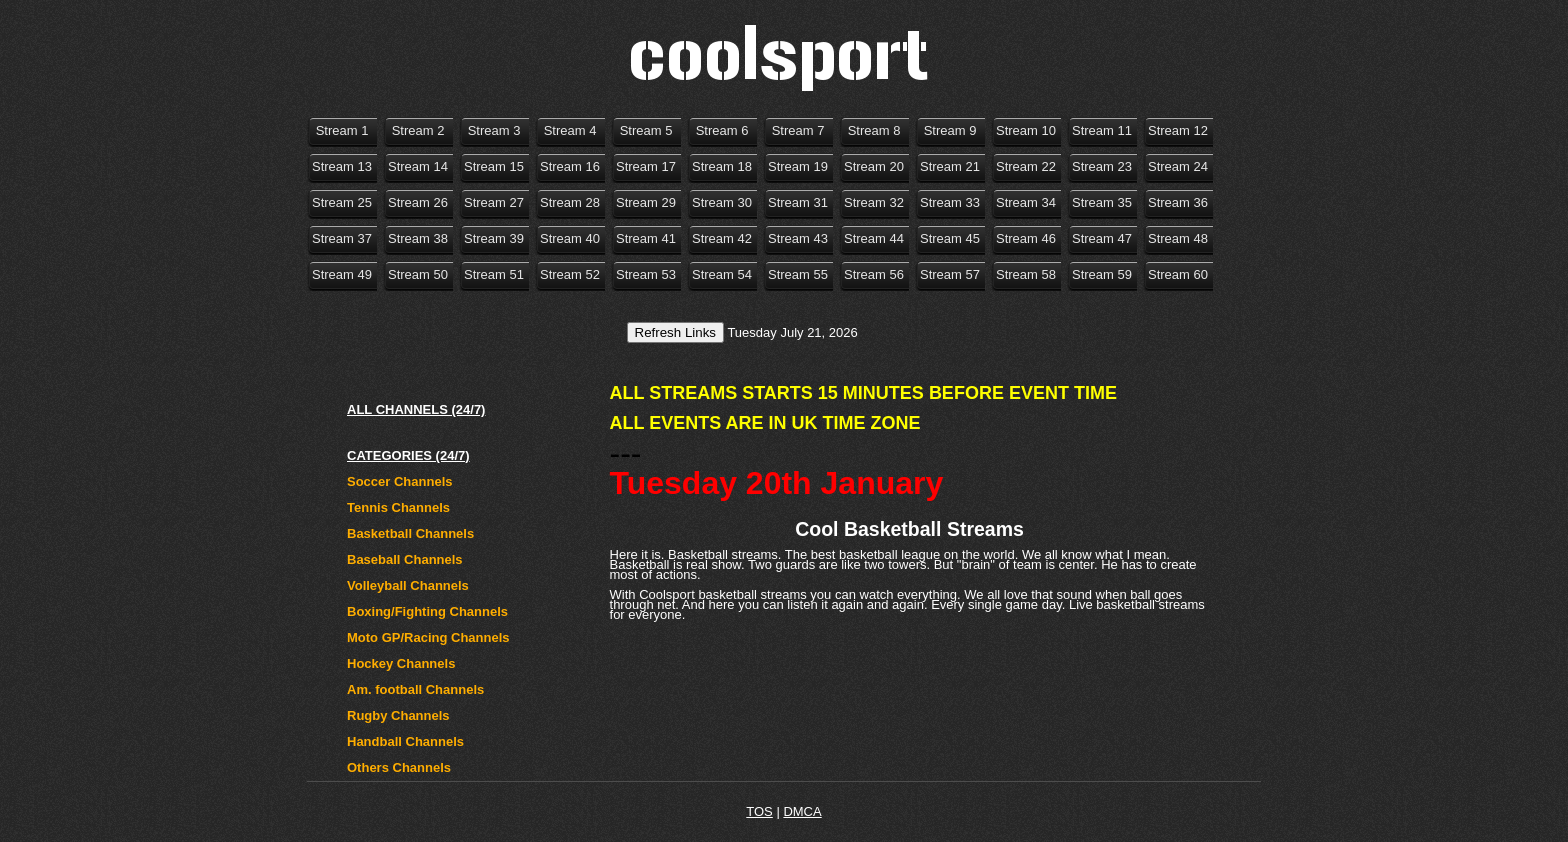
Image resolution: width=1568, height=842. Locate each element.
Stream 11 (1102, 130)
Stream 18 (722, 166)
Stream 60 (1178, 274)
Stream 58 (1026, 274)
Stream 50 (418, 274)
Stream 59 (1102, 274)
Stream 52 (570, 274)
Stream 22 (1026, 166)
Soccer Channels (400, 481)
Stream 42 (722, 238)
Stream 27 (494, 202)
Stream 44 (874, 238)
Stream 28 (570, 202)
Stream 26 (418, 202)
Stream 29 (646, 202)
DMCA (802, 811)
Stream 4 (570, 130)
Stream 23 (1102, 166)
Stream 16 (570, 166)
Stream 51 (494, 274)
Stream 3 (494, 130)
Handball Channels (405, 741)
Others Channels (399, 767)
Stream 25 (342, 202)
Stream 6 (722, 130)
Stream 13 (342, 166)
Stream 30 (722, 202)
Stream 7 (798, 130)
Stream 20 (874, 166)
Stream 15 (494, 166)
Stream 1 (342, 130)
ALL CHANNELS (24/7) (416, 409)
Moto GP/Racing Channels (428, 637)
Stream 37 (342, 238)
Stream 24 (1178, 166)
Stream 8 (874, 130)
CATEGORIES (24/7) (408, 455)
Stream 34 (1026, 202)
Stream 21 (950, 166)
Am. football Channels (415, 689)
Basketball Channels (410, 533)
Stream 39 (494, 238)
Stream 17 (646, 166)
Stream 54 (722, 274)
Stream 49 (342, 274)
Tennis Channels (398, 507)
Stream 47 (1102, 238)
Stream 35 (1102, 202)
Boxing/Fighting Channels (427, 611)
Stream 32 (874, 202)
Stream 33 (950, 202)
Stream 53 (646, 274)
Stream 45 (950, 238)
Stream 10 (1026, 130)
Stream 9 (950, 130)
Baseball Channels (405, 559)
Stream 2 (418, 130)
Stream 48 (1178, 238)
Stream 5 (646, 130)
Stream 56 (874, 274)
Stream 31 (798, 202)
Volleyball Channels (408, 585)
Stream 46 (1026, 238)
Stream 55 (798, 274)
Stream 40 (570, 238)
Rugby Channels (398, 715)
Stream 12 (1178, 130)
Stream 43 (798, 238)
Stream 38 (418, 238)
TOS (759, 811)
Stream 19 (798, 166)
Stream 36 (1178, 202)
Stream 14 (418, 166)
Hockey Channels (401, 663)
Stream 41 (646, 238)
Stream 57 (950, 274)
